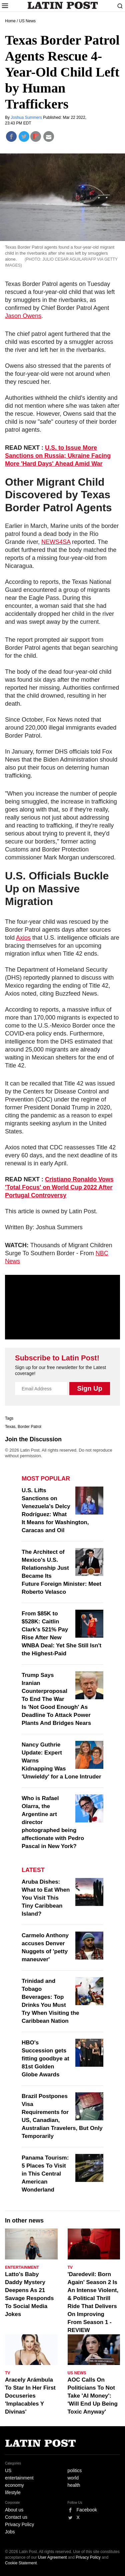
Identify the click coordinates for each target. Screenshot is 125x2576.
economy (14, 2485)
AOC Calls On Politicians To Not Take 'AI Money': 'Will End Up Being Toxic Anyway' (93, 2396)
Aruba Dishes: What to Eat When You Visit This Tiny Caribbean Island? (46, 1898)
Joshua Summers (27, 117)
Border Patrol (29, 1426)
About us (14, 2509)
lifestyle (13, 2492)
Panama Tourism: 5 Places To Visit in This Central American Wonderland (45, 2174)
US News (27, 21)
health (74, 2485)
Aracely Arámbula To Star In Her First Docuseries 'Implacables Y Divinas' (30, 2396)
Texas (10, 1426)
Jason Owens (23, 316)
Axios (23, 937)
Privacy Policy (19, 2524)
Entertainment (22, 2267)
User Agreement (52, 2557)
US (8, 2470)
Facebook (87, 2509)
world (73, 2477)
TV (70, 2267)
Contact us (16, 2517)
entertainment (19, 2477)
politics (75, 2470)
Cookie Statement (21, 2563)
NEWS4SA (55, 542)
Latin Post (62, 5)
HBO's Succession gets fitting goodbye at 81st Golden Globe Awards (45, 2058)
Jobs (10, 2531)
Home (10, 21)
